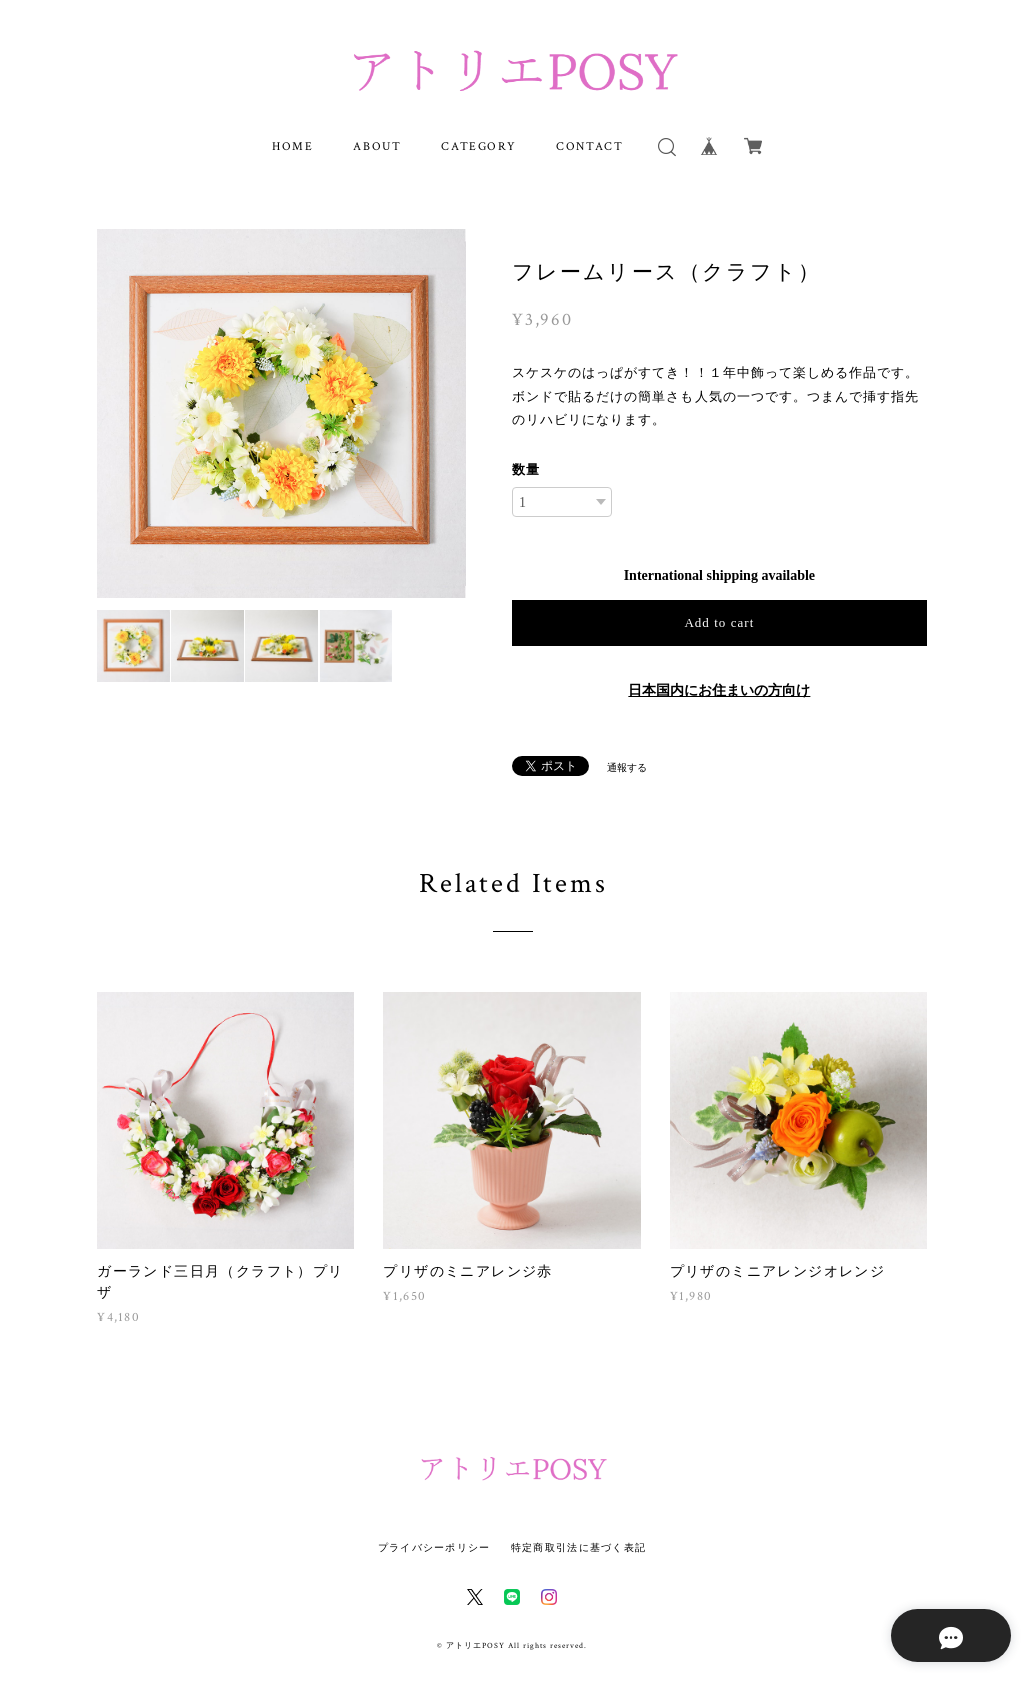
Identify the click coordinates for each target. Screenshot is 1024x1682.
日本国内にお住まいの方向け (719, 690)
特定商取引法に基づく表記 (578, 1547)
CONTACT (589, 146)
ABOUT (377, 146)
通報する (627, 767)
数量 (526, 469)
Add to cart (719, 622)
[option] (281, 413)
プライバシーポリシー (434, 1547)
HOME (292, 146)
